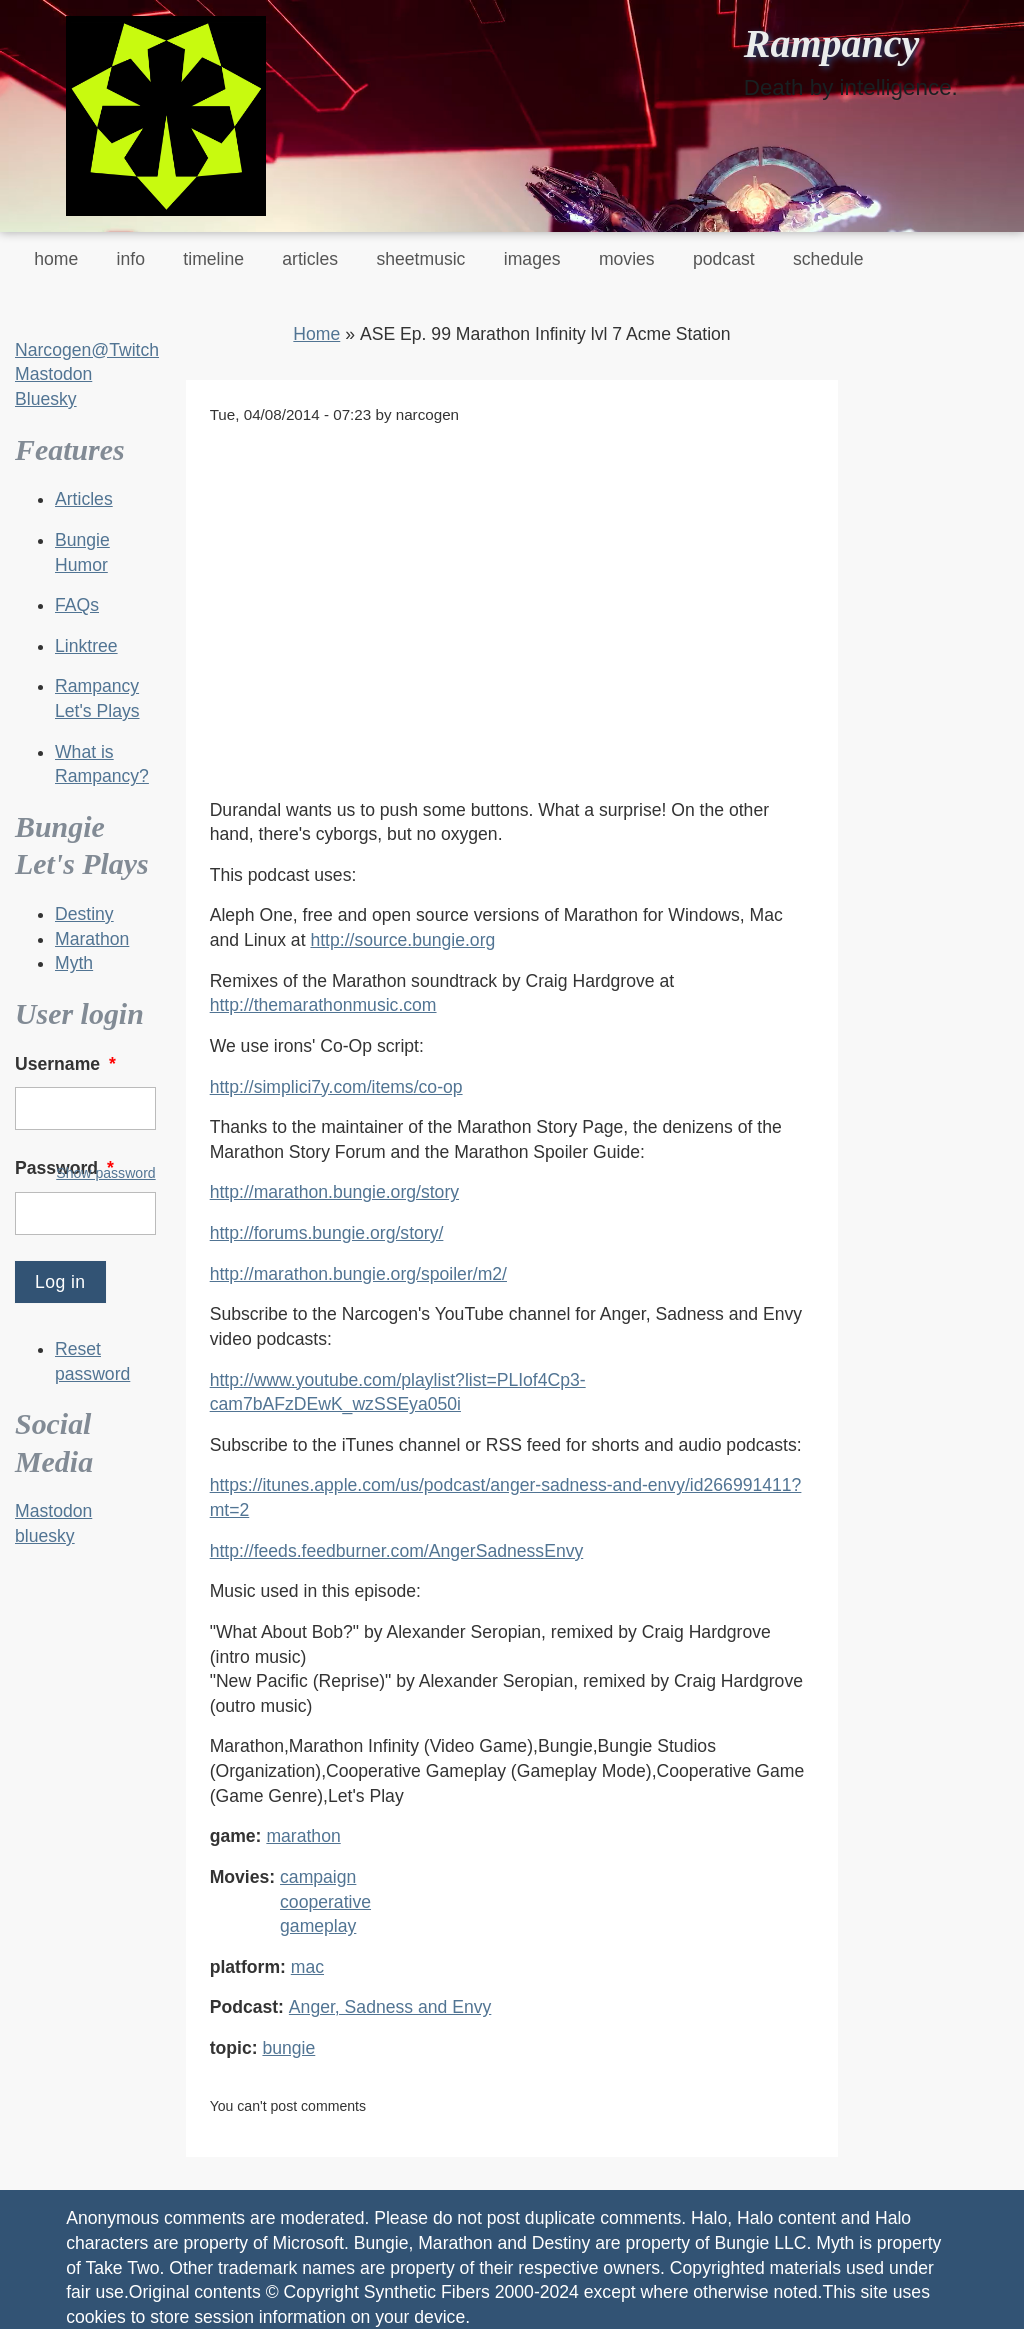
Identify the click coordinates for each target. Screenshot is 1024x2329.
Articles (84, 499)
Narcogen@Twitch (87, 350)
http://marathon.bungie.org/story (334, 1192)
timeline (213, 259)
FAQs (77, 605)
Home (316, 334)
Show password (105, 1173)
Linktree (86, 646)
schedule (828, 259)
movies (627, 259)
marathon (303, 1836)
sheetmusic (420, 259)
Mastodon (53, 374)
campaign (318, 1877)
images (532, 259)
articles (310, 259)
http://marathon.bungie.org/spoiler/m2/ (358, 1274)
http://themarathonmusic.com (323, 1005)
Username (67, 1064)
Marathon (92, 939)
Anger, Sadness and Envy (390, 2007)
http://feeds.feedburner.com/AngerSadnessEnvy (397, 1551)
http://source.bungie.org (402, 940)
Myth (74, 963)
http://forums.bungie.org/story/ (327, 1233)
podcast (724, 259)
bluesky (45, 1536)
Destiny (84, 914)
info (131, 259)
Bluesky (46, 399)
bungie (288, 2048)
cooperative (325, 1902)
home (56, 259)
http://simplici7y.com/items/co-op (336, 1087)
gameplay (318, 1926)
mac (307, 1967)
